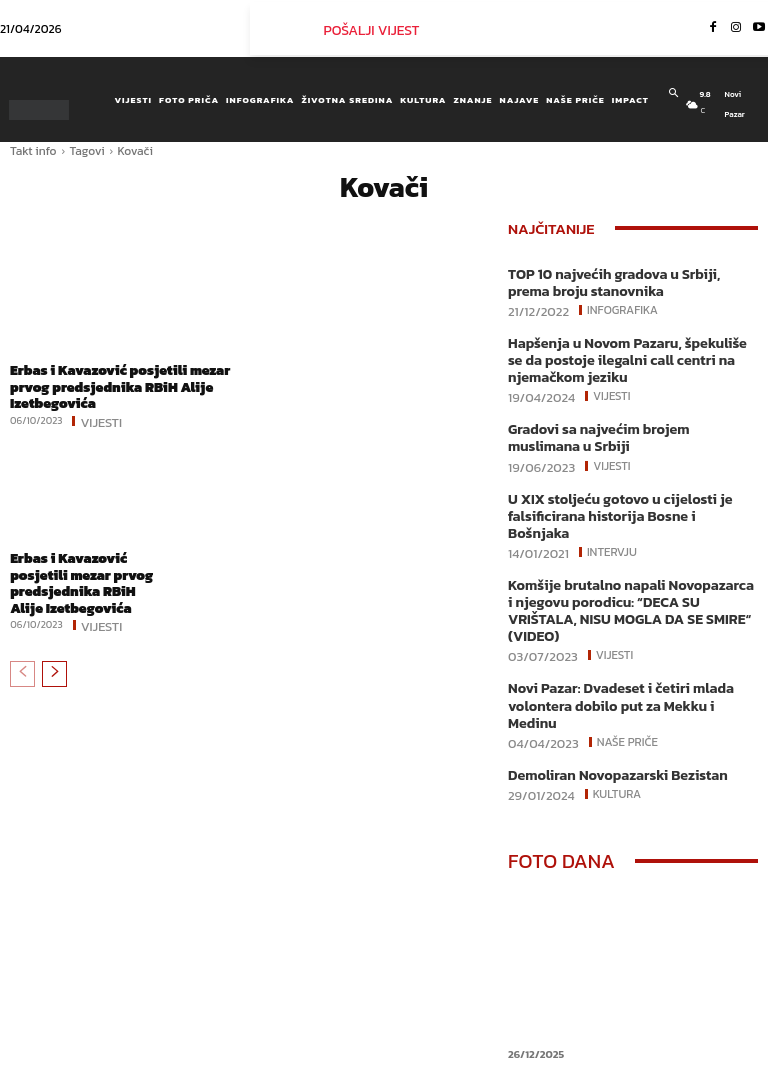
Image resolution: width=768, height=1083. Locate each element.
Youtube (645, 1074)
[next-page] (54, 667)
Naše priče (626, 669)
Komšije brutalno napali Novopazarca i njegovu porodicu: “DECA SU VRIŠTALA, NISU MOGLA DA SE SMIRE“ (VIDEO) (624, 569)
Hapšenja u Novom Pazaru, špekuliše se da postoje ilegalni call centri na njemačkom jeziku (625, 355)
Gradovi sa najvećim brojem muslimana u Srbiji (630, 429)
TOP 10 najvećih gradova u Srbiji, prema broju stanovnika (625, 281)
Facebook (591, 1039)
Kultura (616, 720)
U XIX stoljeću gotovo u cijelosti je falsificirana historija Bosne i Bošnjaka (623, 495)
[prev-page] (22, 667)
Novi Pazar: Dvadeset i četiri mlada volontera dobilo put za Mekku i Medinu (625, 643)
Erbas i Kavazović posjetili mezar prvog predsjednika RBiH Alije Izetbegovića (113, 385)
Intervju (610, 521)
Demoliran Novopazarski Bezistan (608, 701)
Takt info (33, 151)
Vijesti (101, 418)
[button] (673, 93)
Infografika (620, 307)
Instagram (686, 1039)
